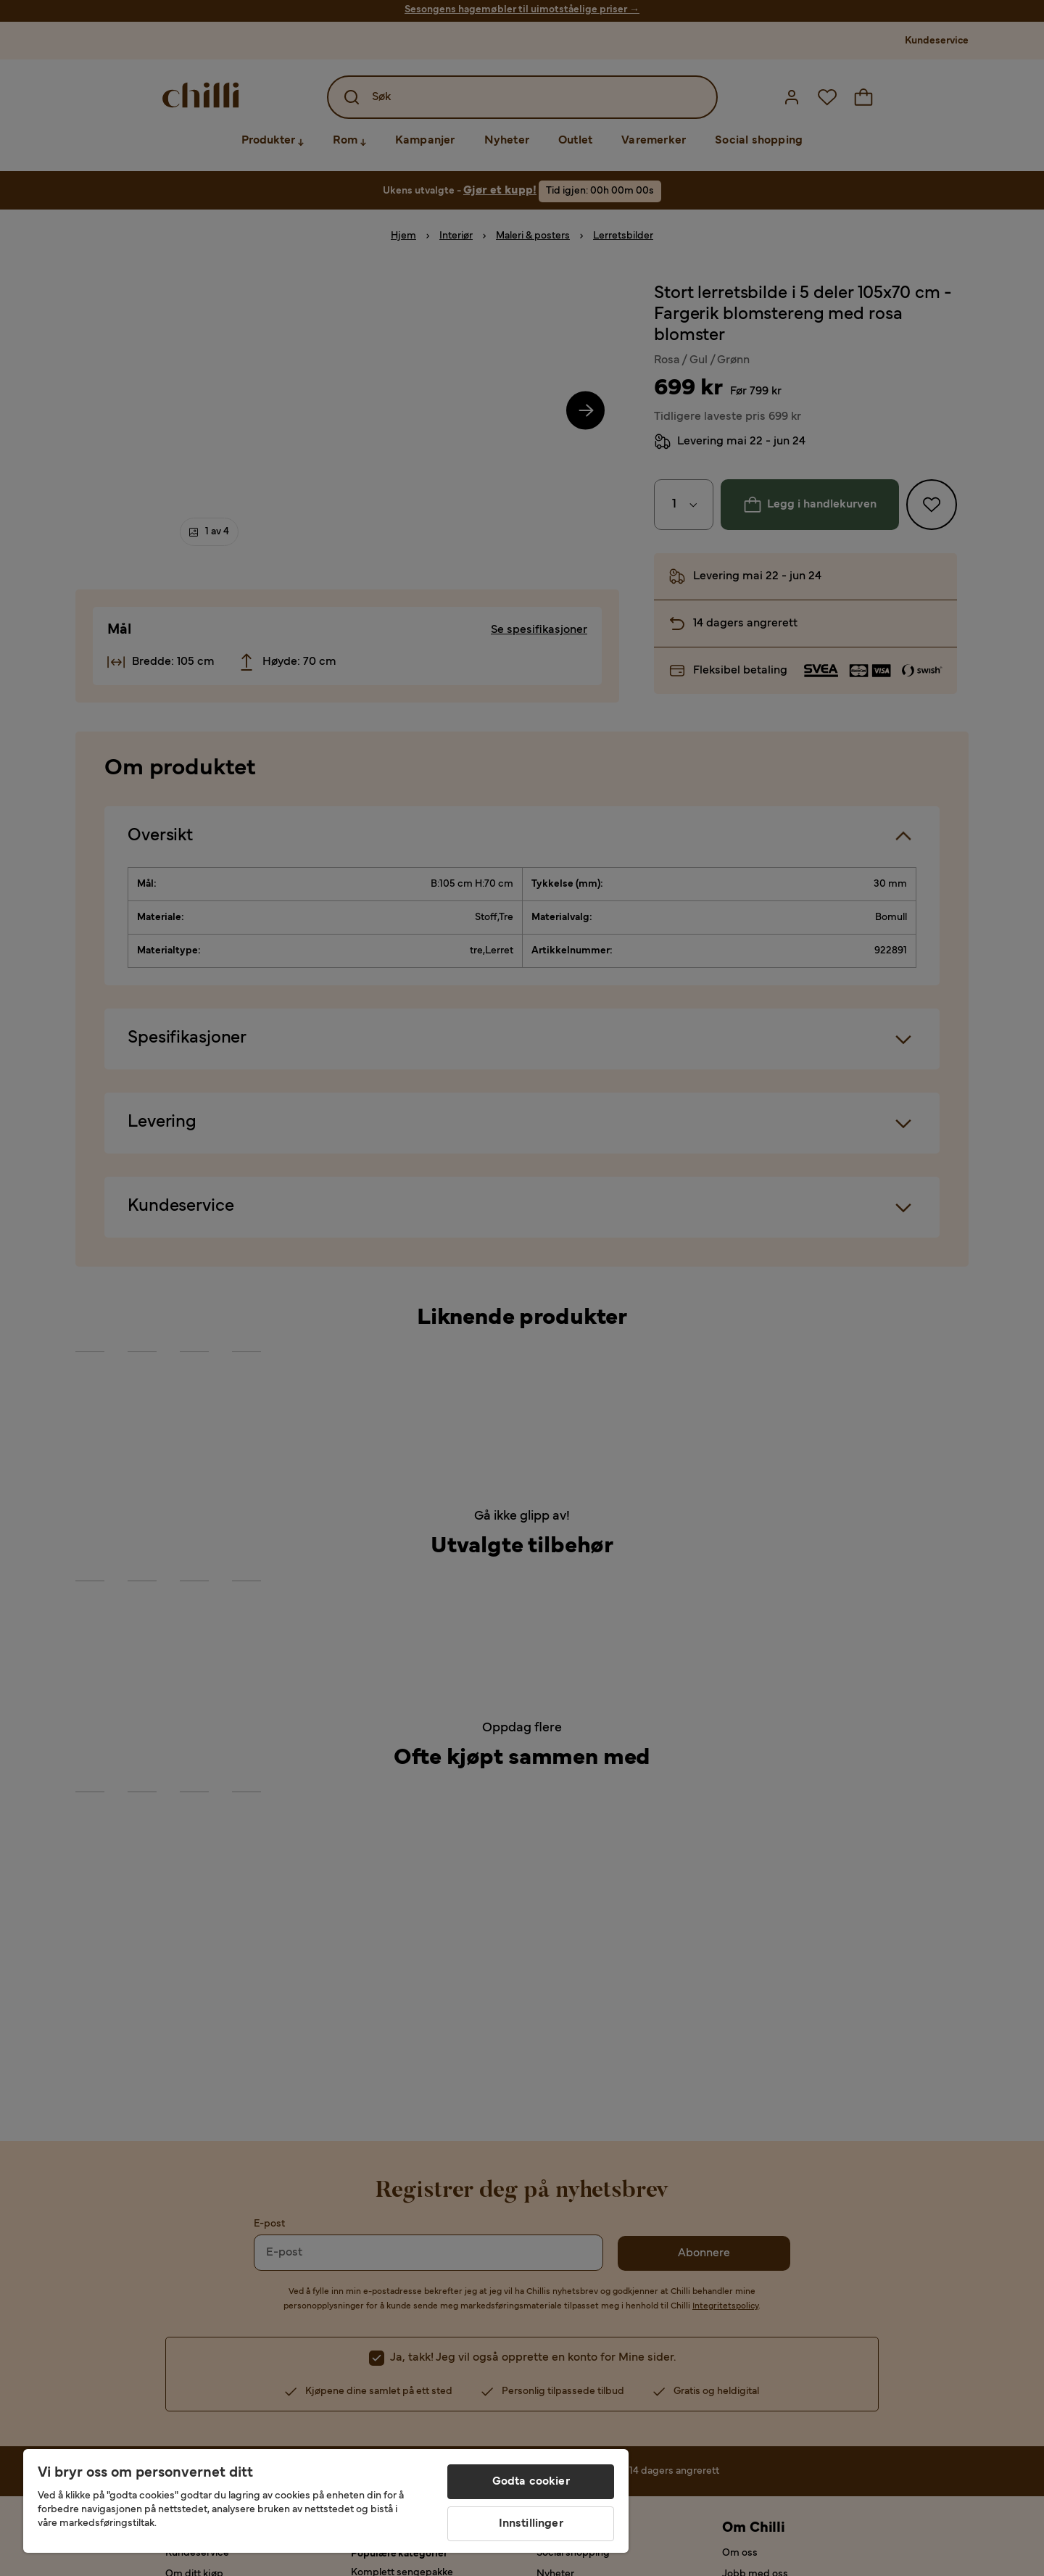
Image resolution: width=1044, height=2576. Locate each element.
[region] (326, 2501)
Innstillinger (531, 2524)
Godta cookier (531, 2482)
